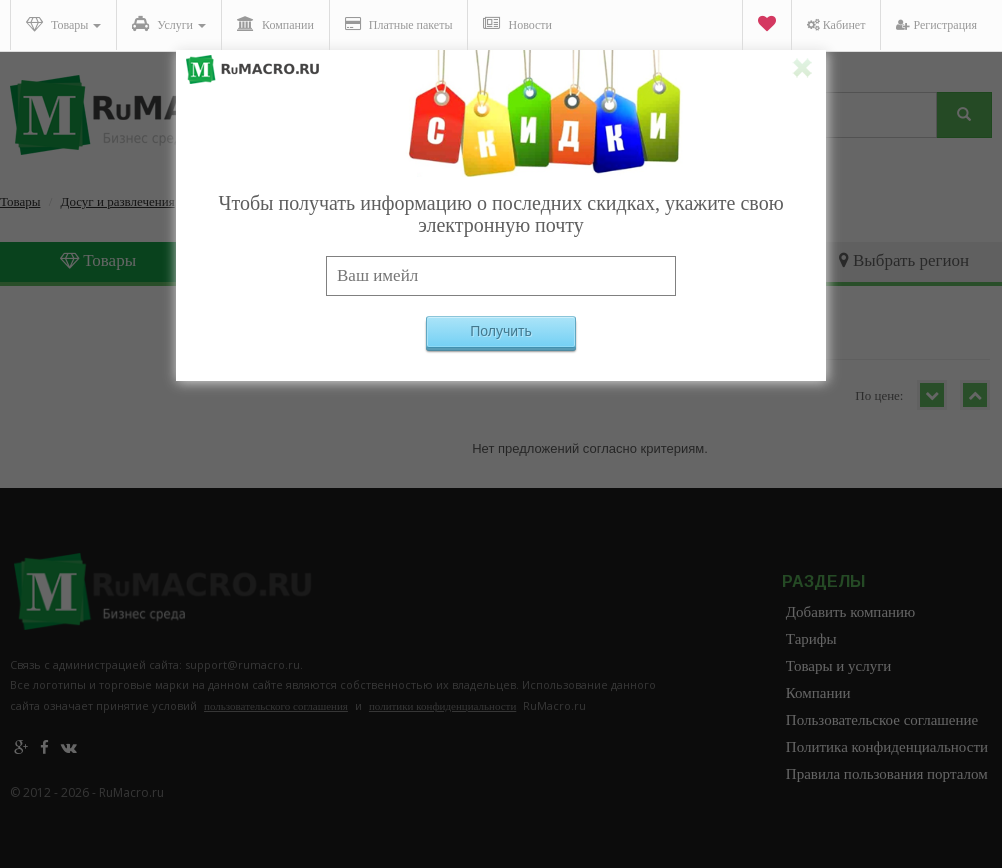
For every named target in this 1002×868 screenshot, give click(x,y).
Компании (275, 24)
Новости (517, 24)
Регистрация (936, 25)
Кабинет (836, 25)
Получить (501, 331)
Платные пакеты (399, 24)
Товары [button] (63, 24)
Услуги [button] (169, 24)
